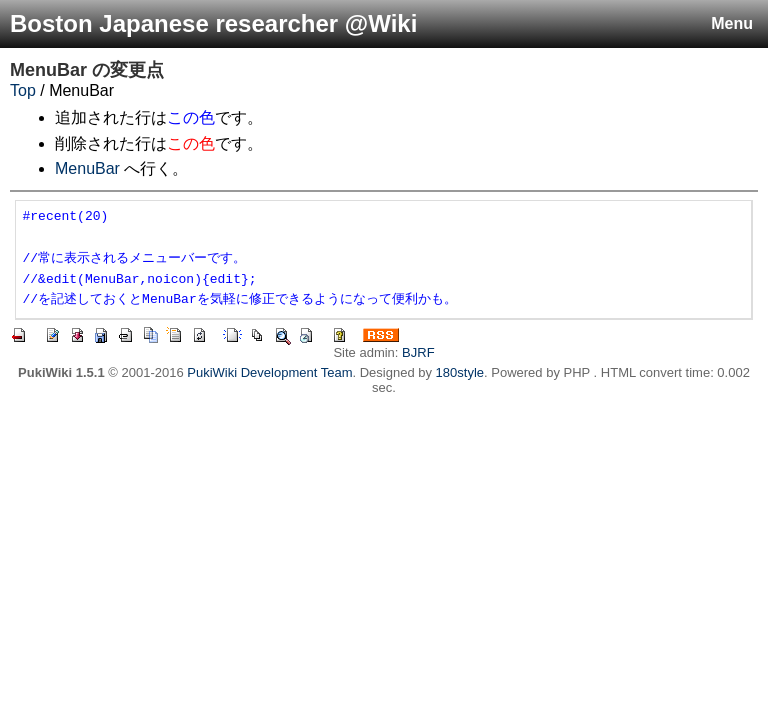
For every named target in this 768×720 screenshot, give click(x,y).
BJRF (418, 352)
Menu (732, 23)
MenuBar (48, 70)
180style (460, 372)
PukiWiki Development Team (269, 372)
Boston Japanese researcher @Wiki (213, 23)
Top (23, 90)
